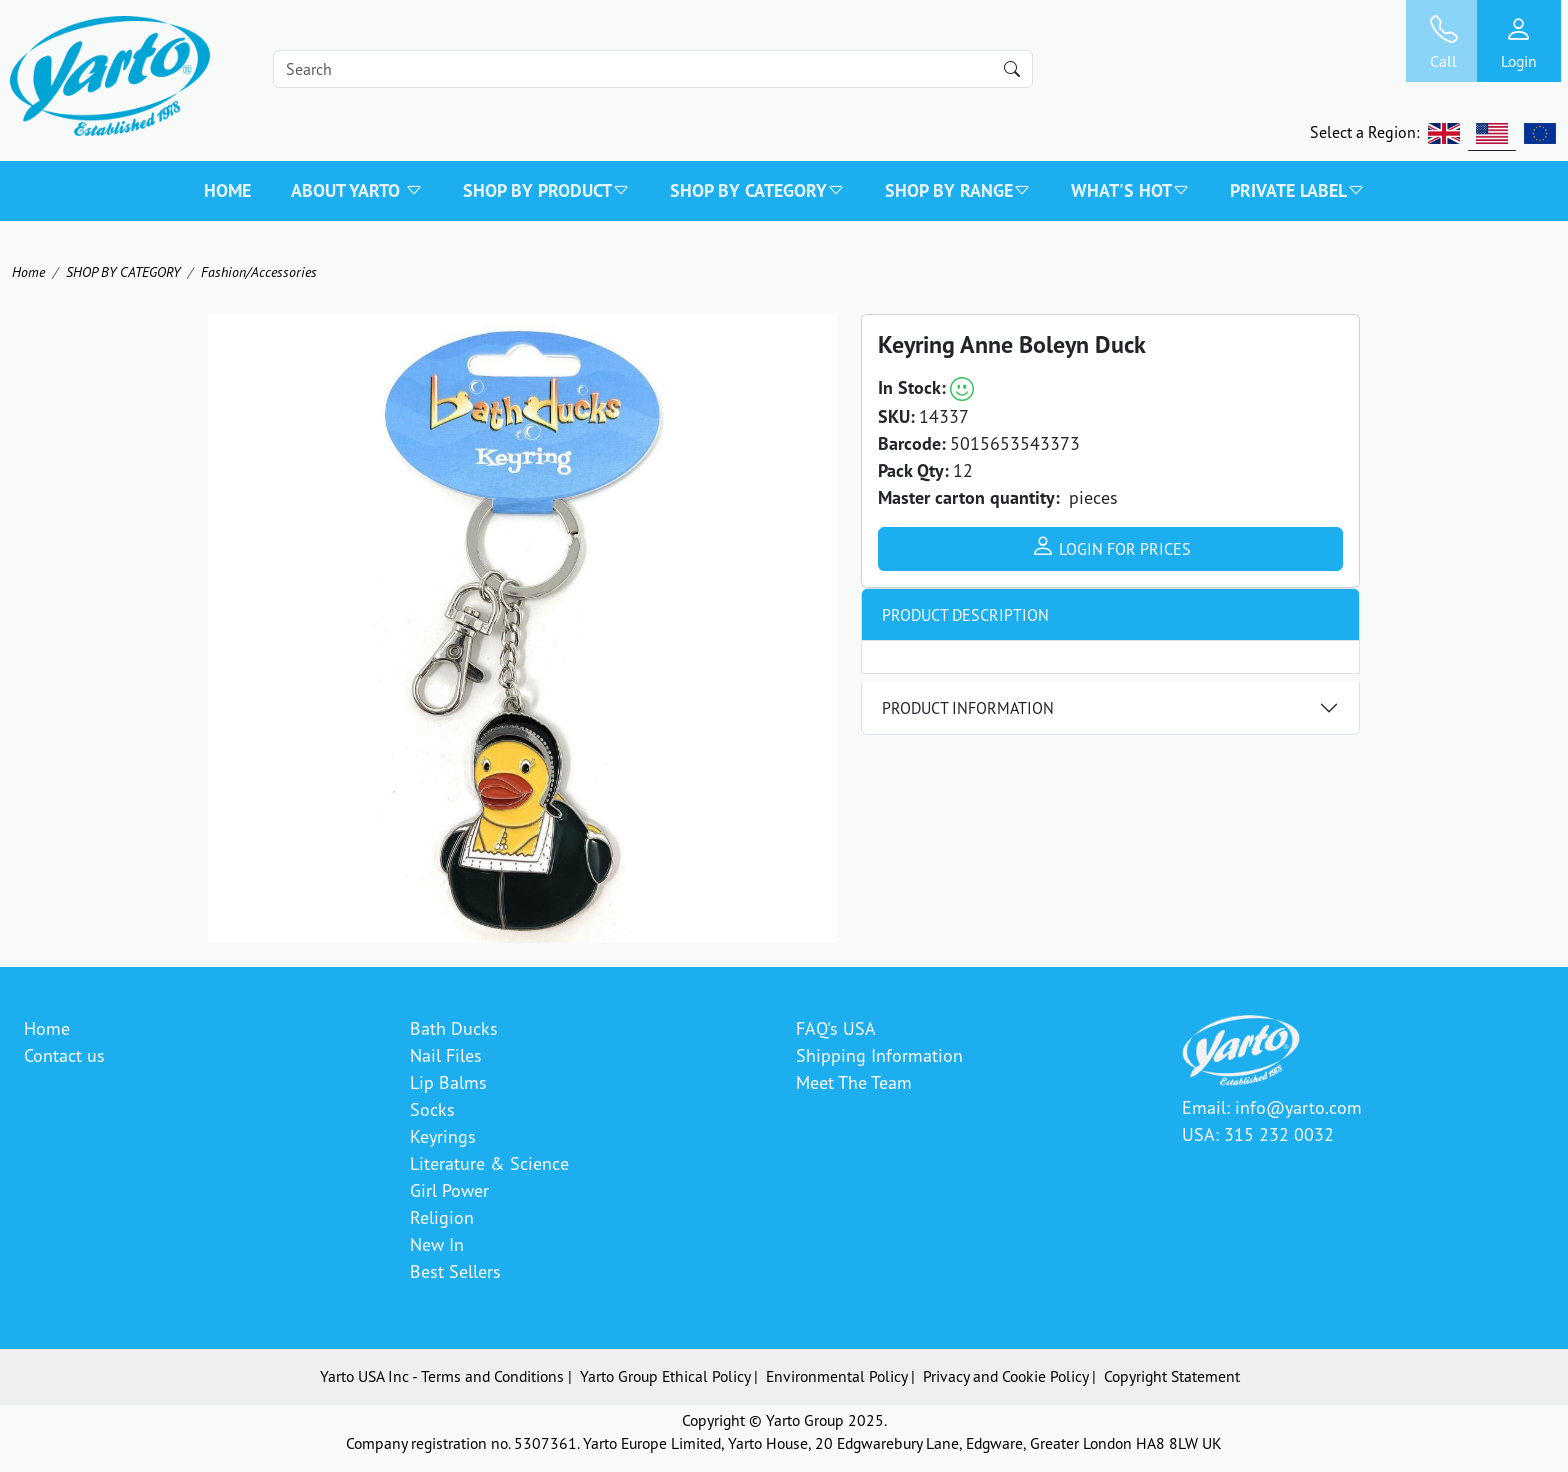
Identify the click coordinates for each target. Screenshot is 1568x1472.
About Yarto (357, 190)
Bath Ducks (454, 1028)
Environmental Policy (836, 1376)
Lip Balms (448, 1082)
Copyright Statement (1172, 1376)
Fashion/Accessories (259, 271)
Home (227, 190)
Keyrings (443, 1136)
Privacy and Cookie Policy (1005, 1376)
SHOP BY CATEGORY (757, 190)
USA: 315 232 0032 (1258, 1134)
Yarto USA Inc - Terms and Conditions (442, 1376)
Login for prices (1111, 546)
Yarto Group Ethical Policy (665, 1376)
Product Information (968, 708)
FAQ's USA (836, 1028)
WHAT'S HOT (1130, 190)
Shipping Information (879, 1055)
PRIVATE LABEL (1297, 190)
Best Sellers (455, 1271)
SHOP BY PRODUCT (546, 190)
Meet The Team (854, 1082)
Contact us (64, 1055)
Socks (432, 1109)
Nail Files (446, 1055)
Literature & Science (489, 1163)
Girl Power (449, 1190)
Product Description (965, 615)
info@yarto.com (1298, 1107)
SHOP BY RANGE (958, 190)
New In (437, 1244)
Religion (442, 1217)
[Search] (653, 69)
